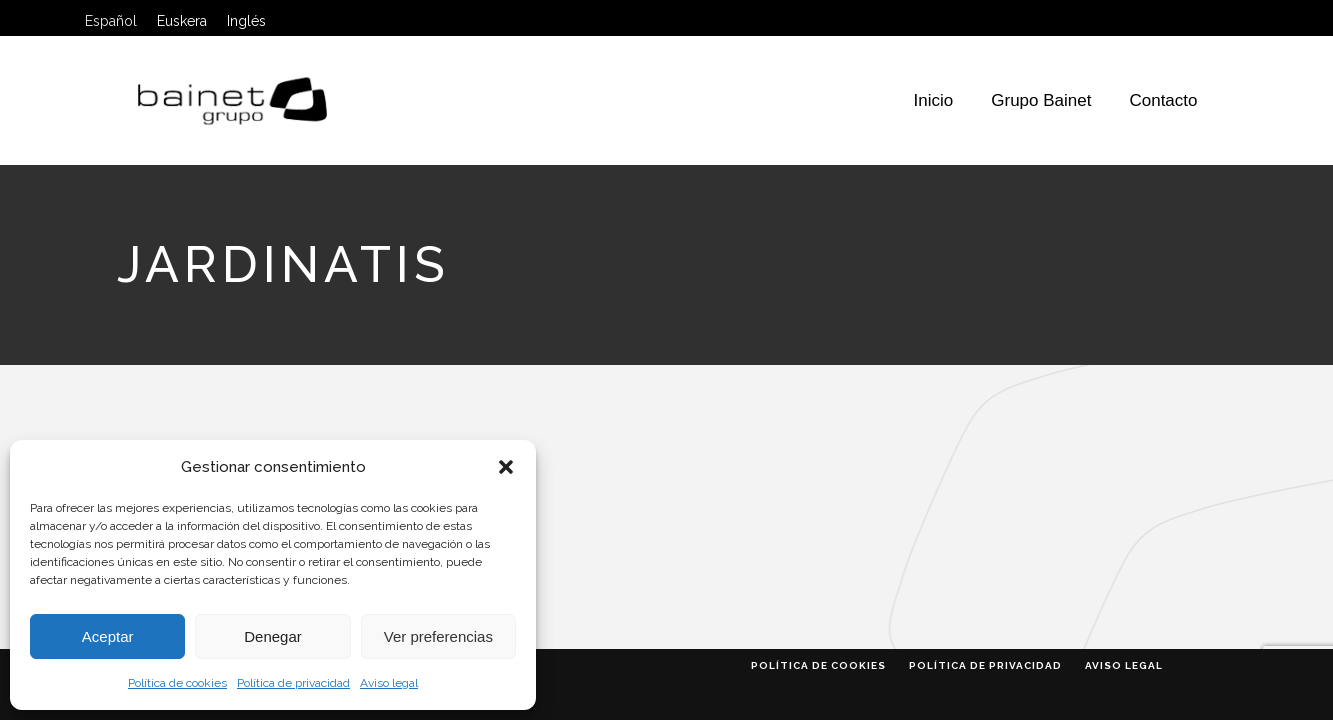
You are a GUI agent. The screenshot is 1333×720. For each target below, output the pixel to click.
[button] (506, 467)
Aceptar (108, 636)
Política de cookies (177, 683)
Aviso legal (389, 683)
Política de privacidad (293, 683)
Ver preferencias (438, 636)
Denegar (273, 636)
